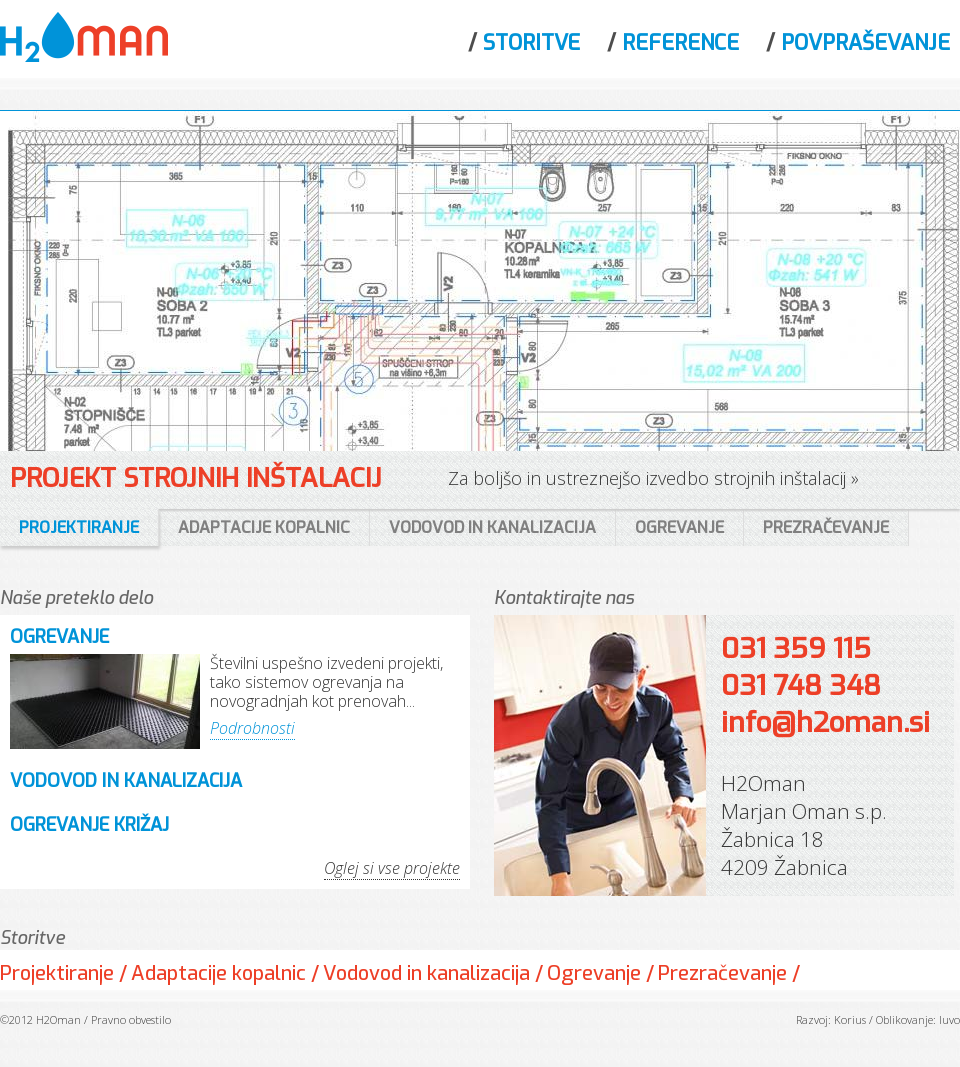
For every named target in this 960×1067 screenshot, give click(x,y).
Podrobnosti (252, 728)
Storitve (531, 43)
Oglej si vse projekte (392, 868)
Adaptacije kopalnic (218, 973)
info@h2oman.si (825, 722)
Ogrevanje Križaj (89, 825)
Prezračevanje (722, 973)
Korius (850, 1019)
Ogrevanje (59, 637)
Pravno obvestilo (131, 1019)
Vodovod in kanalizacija (126, 781)
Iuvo (949, 1019)
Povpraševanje (865, 43)
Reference (680, 43)
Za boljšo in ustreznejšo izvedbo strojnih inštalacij (647, 478)
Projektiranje (57, 973)
